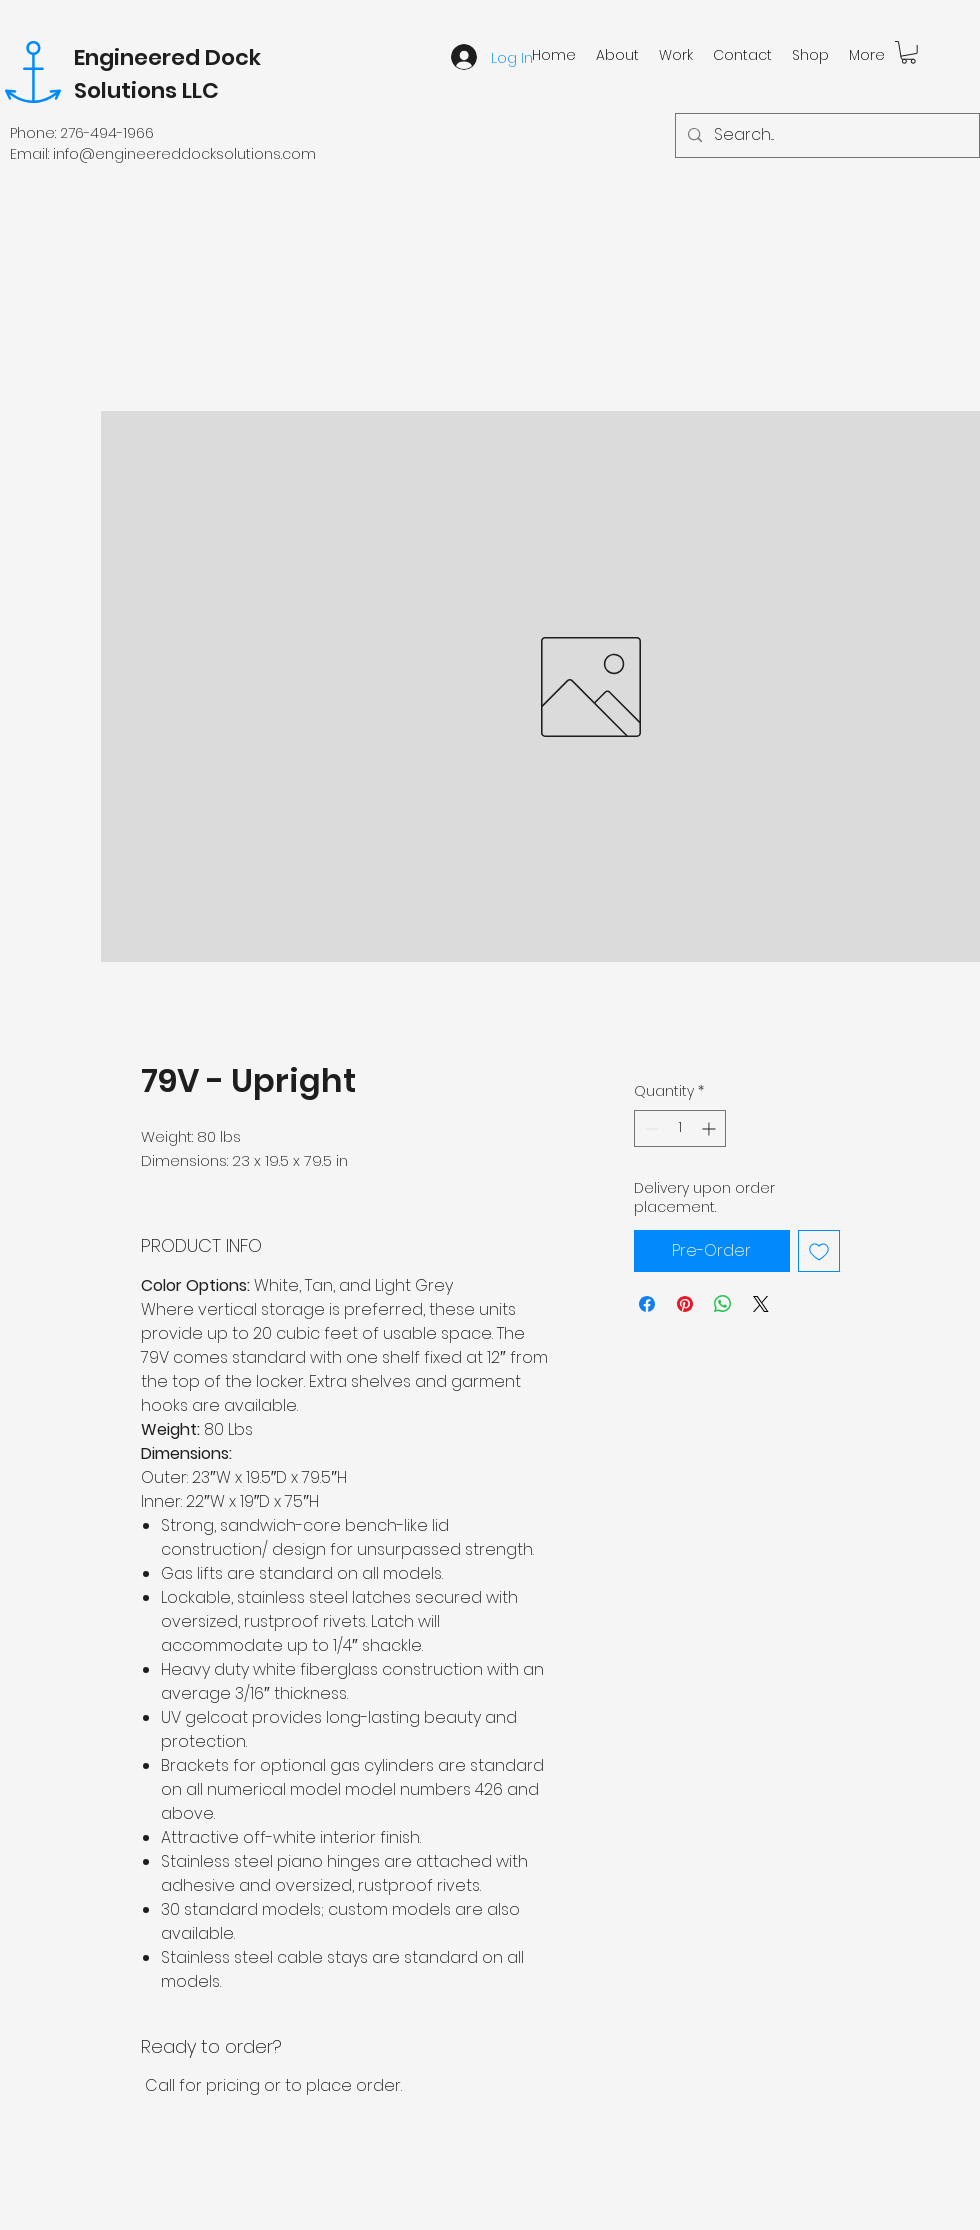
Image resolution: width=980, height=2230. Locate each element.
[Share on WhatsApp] (723, 1304)
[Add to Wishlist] (819, 1251)
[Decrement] (649, 1128)
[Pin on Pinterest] (685, 1304)
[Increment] (710, 1128)
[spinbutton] (680, 1128)
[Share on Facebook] (647, 1304)
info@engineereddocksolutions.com (184, 154)
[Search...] (825, 135)
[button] (908, 52)
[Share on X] (761, 1304)
